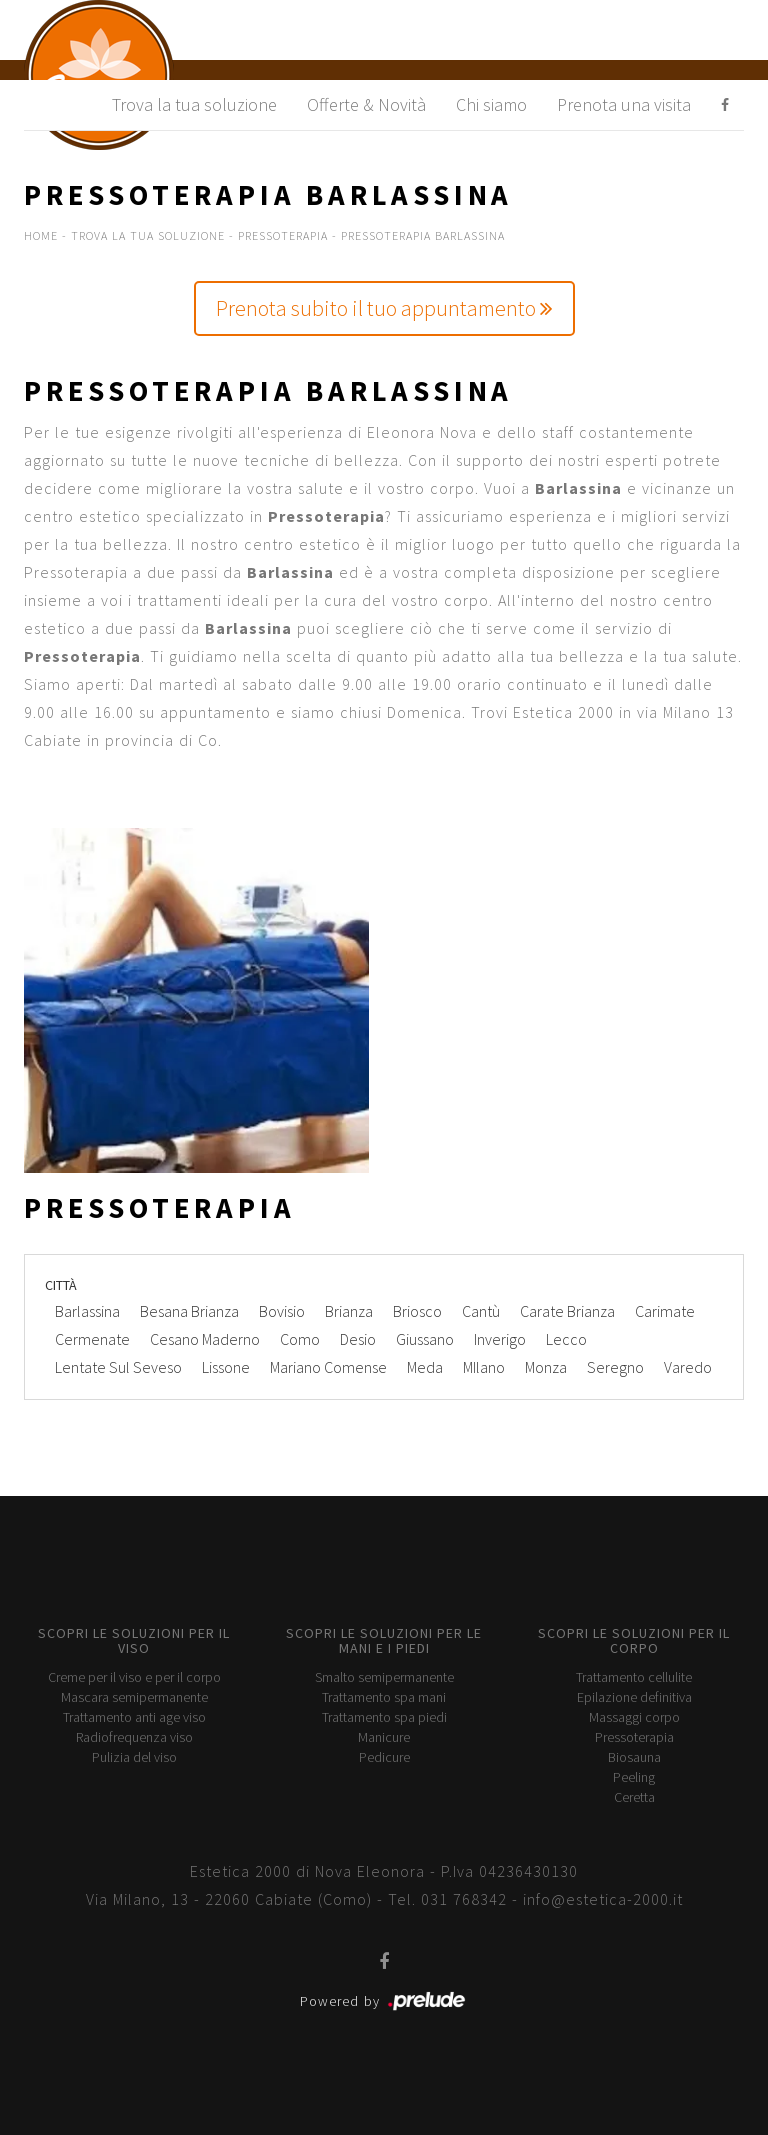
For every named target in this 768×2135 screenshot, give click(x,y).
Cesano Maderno (205, 1339)
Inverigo (500, 1339)
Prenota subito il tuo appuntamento (384, 308)
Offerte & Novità (366, 104)
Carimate (665, 1311)
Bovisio (282, 1311)
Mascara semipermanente (134, 1697)
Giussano (425, 1339)
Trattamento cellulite (634, 1677)
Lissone (226, 1367)
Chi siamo (491, 104)
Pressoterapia (283, 235)
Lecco (566, 1339)
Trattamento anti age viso (134, 1717)
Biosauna (634, 1757)
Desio (358, 1339)
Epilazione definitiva (634, 1697)
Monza (546, 1367)
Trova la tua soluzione (194, 104)
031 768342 (464, 1899)
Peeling (634, 1777)
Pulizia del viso (134, 1757)
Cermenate (92, 1339)
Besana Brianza (189, 1311)
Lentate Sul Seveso (118, 1367)
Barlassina (87, 1311)
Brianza (349, 1311)
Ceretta (634, 1797)
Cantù (481, 1311)
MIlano (484, 1367)
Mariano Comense (328, 1367)
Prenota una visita (624, 104)
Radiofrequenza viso (134, 1737)
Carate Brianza (567, 1311)
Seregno (615, 1367)
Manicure (384, 1737)
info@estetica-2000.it (603, 1899)
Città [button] (61, 1285)
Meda (425, 1367)
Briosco (417, 1311)
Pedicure (384, 1757)
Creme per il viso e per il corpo (134, 1677)
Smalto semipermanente (384, 1677)
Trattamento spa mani (384, 1697)
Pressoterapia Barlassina (423, 235)
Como (300, 1339)
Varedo (688, 1367)
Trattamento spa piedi (384, 1717)
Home (41, 235)
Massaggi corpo (634, 1717)
